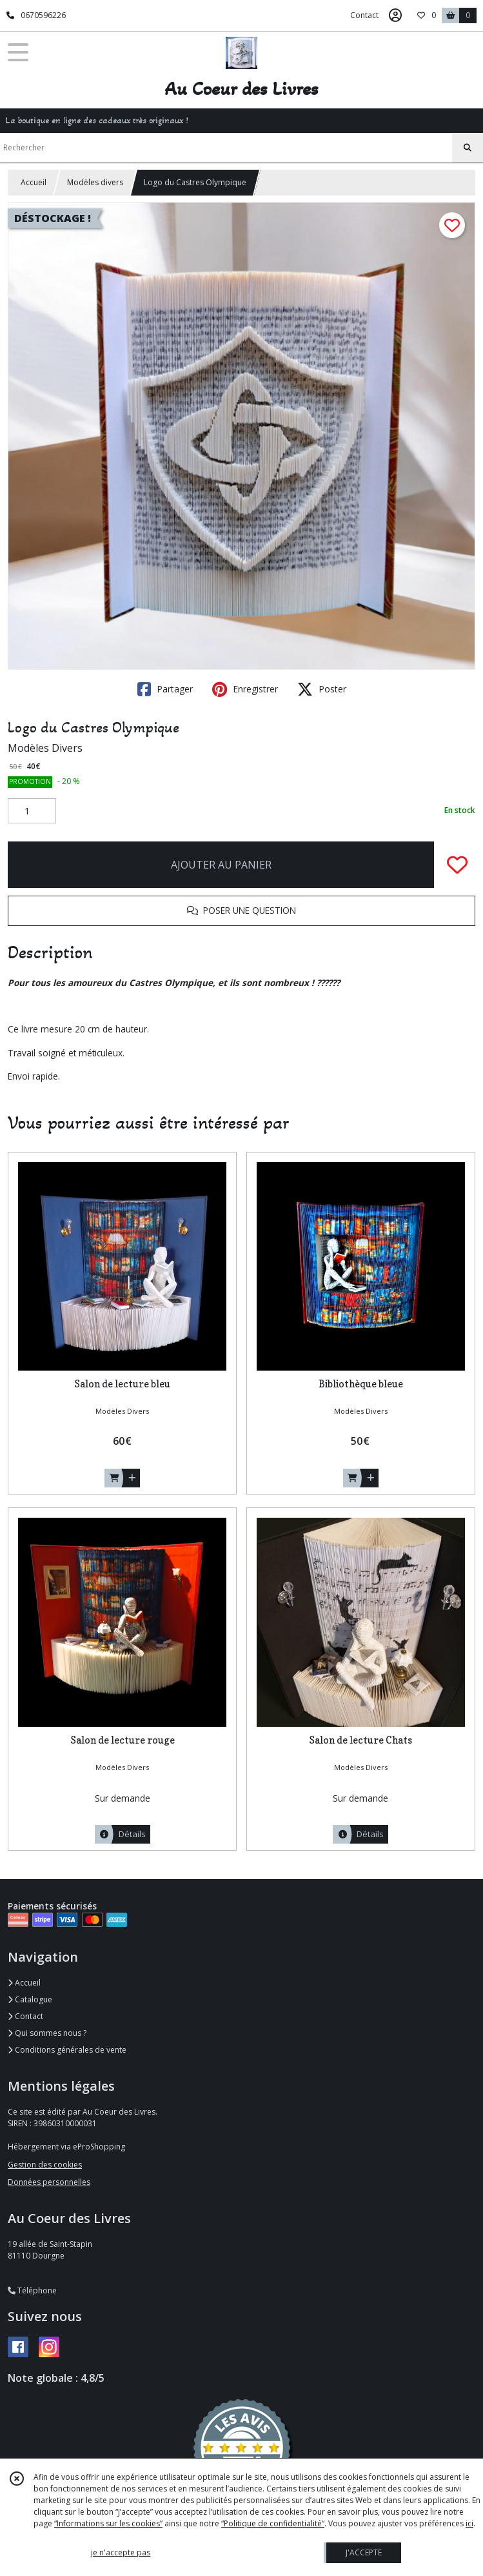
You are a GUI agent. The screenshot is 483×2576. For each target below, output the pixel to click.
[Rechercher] (467, 148)
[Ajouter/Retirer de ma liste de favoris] (457, 865)
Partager (165, 689)
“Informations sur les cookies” (108, 2523)
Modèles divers (95, 182)
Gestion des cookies (45, 2164)
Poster (321, 689)
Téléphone (32, 2290)
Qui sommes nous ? (47, 2033)
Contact (364, 15)
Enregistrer (245, 689)
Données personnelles (49, 2182)
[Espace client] (395, 15)
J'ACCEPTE (364, 2552)
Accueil (33, 182)
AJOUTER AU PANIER (221, 865)
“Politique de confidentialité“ (272, 2523)
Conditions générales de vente (67, 2049)
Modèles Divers (45, 748)
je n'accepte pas (120, 2552)
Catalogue (30, 1999)
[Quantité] (32, 811)
